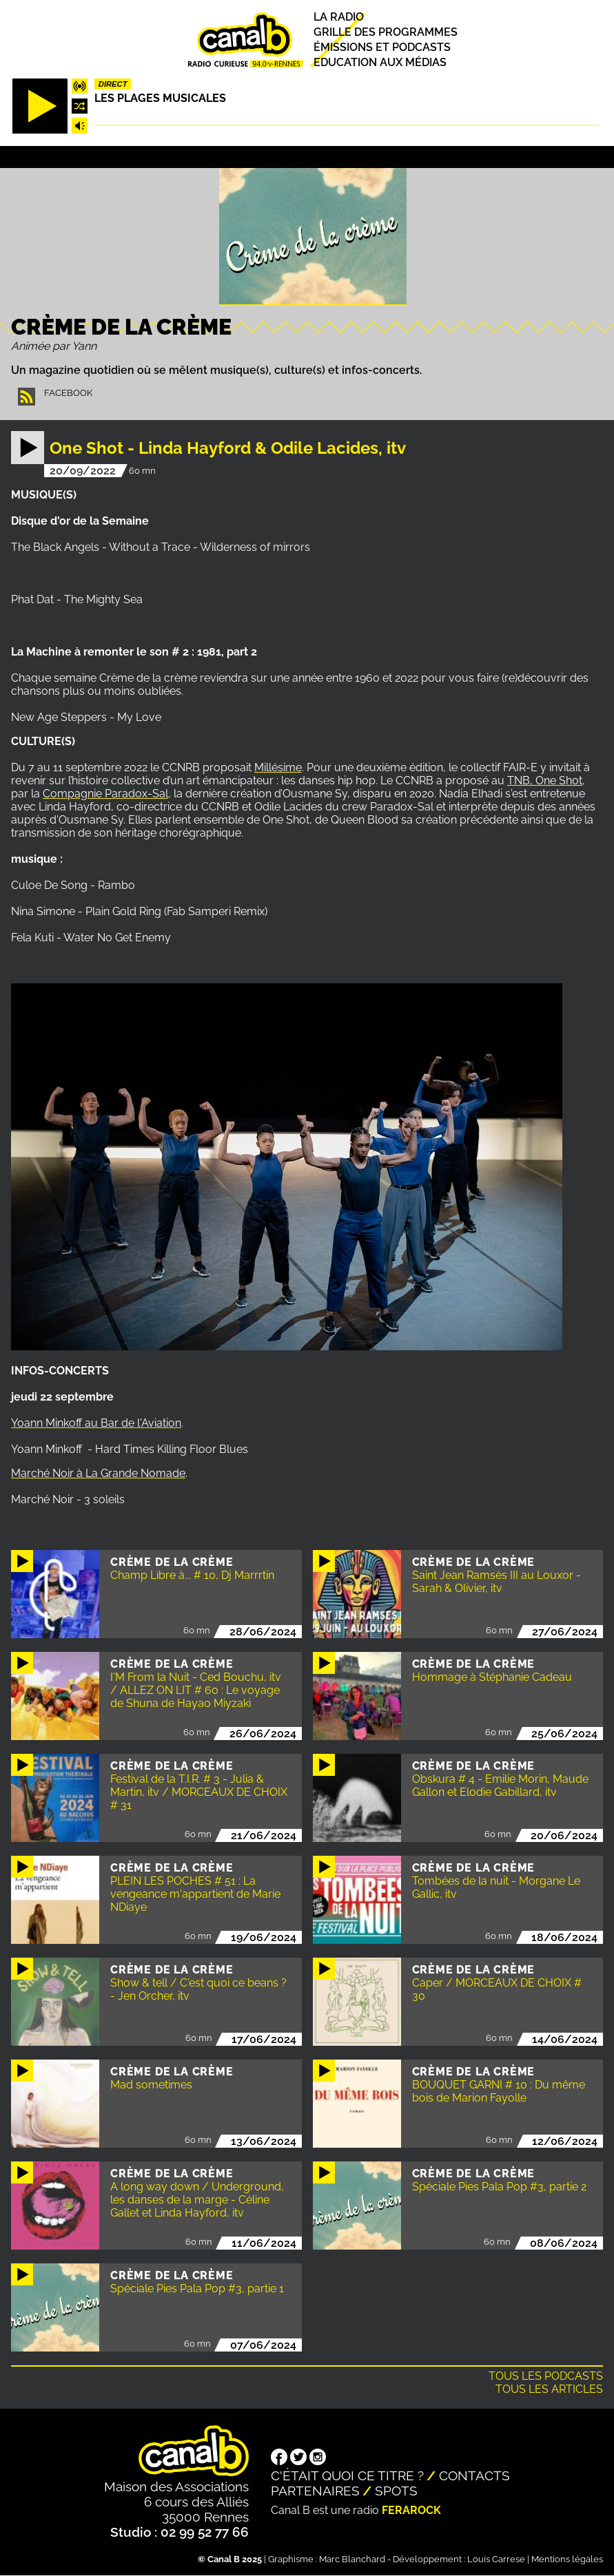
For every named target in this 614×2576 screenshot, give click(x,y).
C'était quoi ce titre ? (347, 2475)
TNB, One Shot (544, 780)
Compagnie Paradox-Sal (105, 793)
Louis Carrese (496, 2559)
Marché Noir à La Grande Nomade (98, 1473)
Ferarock (411, 2510)
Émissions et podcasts (382, 47)
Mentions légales (567, 2559)
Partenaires (315, 2490)
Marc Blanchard (352, 2559)
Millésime (278, 767)
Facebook (68, 393)
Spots (396, 2490)
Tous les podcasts (546, 2376)
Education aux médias (380, 63)
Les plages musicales (160, 98)
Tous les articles (549, 2389)
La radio (339, 16)
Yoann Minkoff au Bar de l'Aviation (96, 1423)
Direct (113, 84)
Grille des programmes (386, 32)
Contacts (474, 2475)
